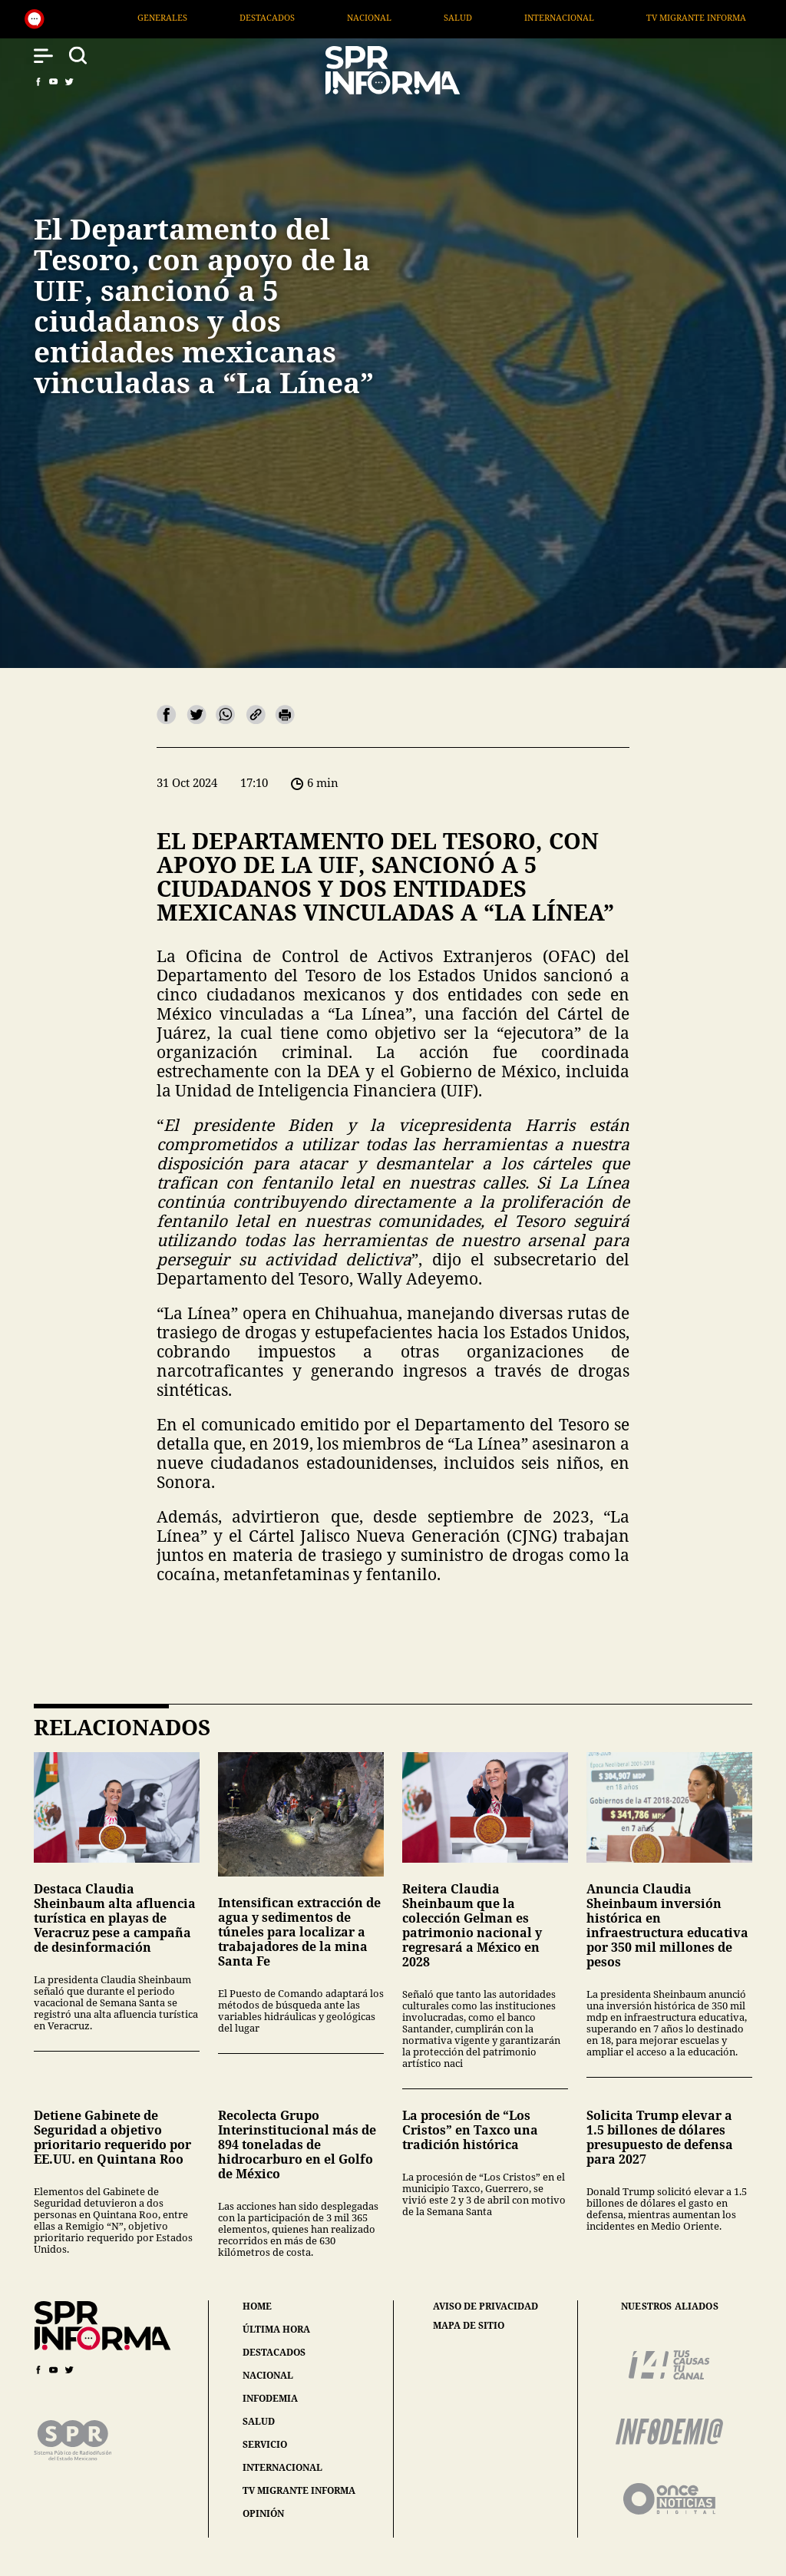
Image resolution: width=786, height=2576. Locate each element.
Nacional (450, 17)
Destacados (347, 17)
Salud (538, 17)
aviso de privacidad (485, 2306)
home (257, 2306)
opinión (263, 2513)
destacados (274, 2352)
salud (259, 2421)
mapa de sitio (468, 2326)
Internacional (640, 17)
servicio (265, 2444)
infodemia (270, 2398)
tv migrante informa (299, 2490)
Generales (243, 17)
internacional (282, 2467)
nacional (268, 2375)
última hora (276, 2329)
